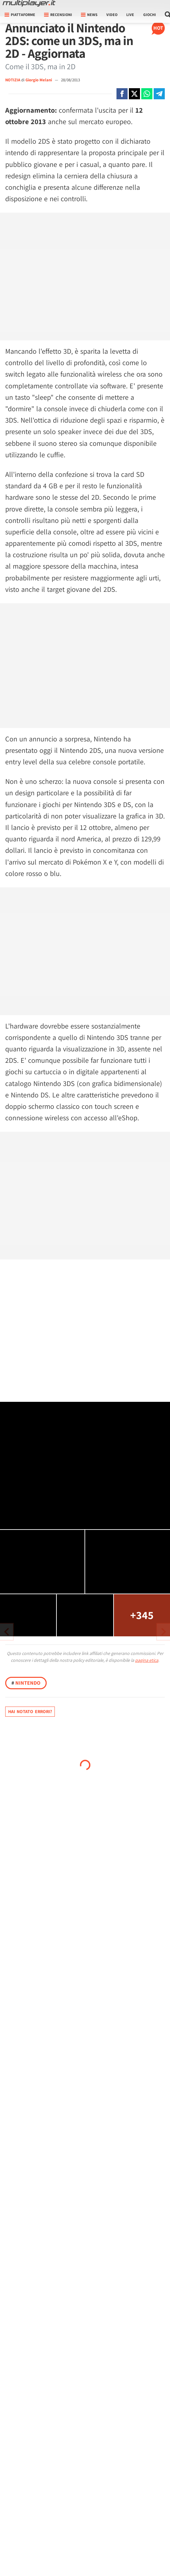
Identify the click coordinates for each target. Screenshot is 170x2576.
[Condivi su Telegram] (159, 93)
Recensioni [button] (58, 14)
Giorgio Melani (39, 80)
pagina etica (146, 1660)
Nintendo (25, 1682)
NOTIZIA (12, 80)
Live (130, 14)
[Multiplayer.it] (29, 3)
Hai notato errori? (30, 1711)
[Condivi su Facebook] (122, 93)
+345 (142, 1615)
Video (111, 14)
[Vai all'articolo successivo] (6, 1632)
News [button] (89, 14)
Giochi (149, 14)
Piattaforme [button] (20, 14)
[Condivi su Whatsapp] (146, 93)
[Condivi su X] (134, 93)
